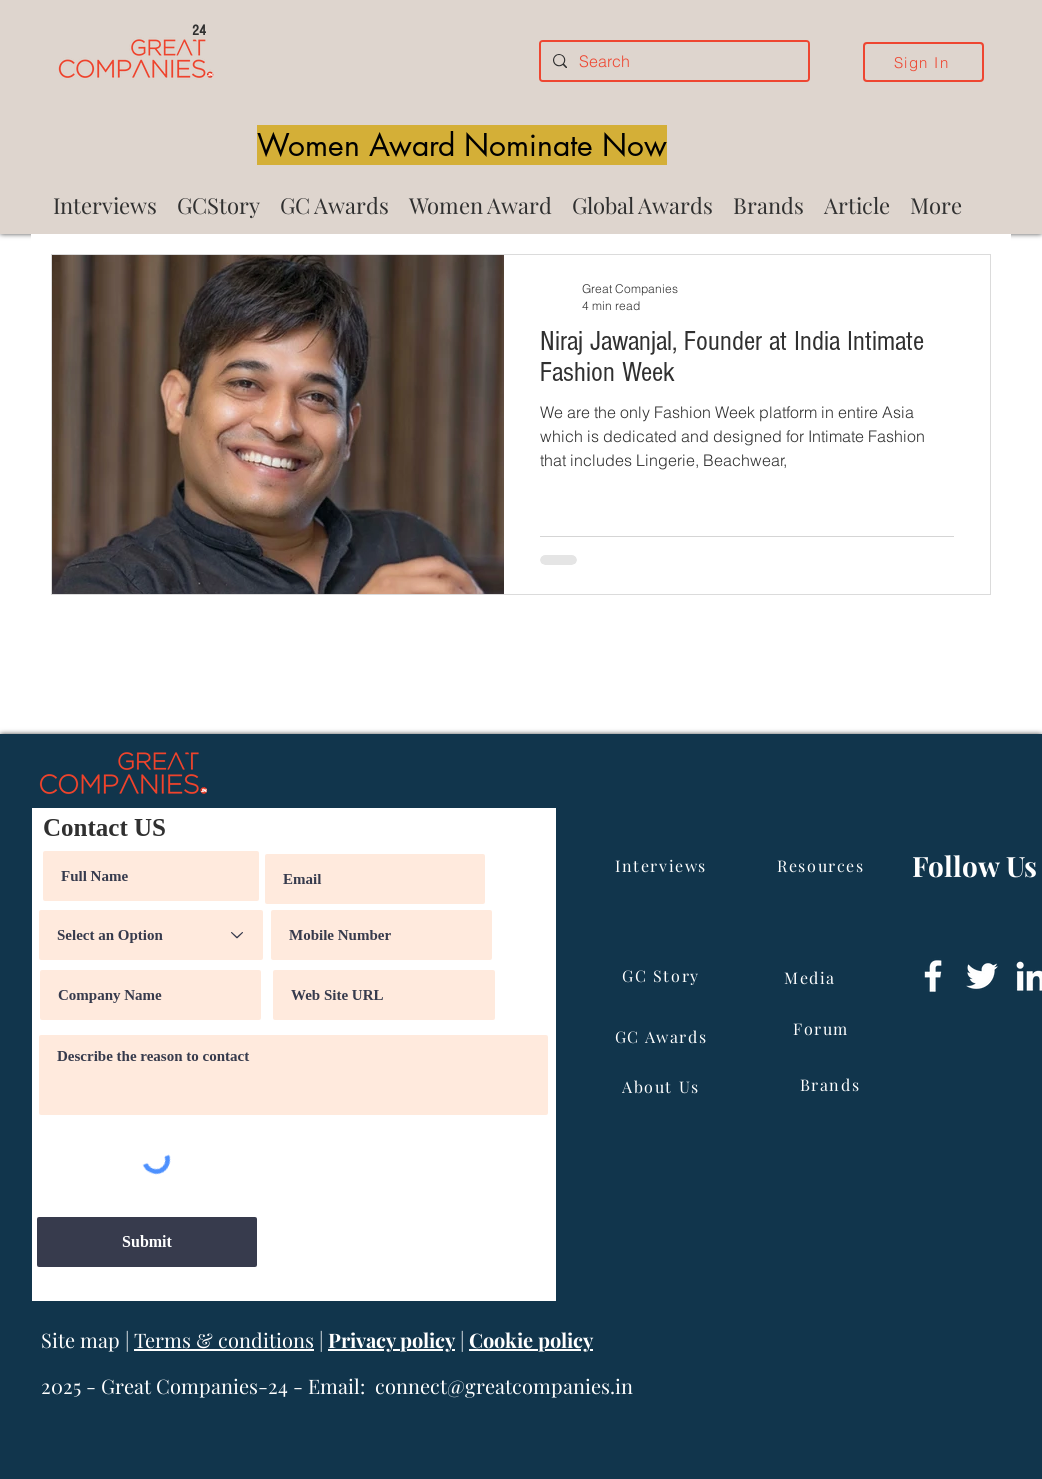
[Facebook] (933, 976)
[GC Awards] (663, 1036)
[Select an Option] (151, 935)
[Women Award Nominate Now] (462, 145)
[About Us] (663, 1086)
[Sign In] (923, 62)
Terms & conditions (224, 1339)
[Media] (812, 977)
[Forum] (823, 1028)
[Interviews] (663, 865)
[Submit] (147, 1242)
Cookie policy (531, 1339)
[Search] (672, 61)
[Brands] (832, 1084)
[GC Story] (663, 975)
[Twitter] (982, 976)
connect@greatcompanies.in (504, 1385)
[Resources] (823, 865)
